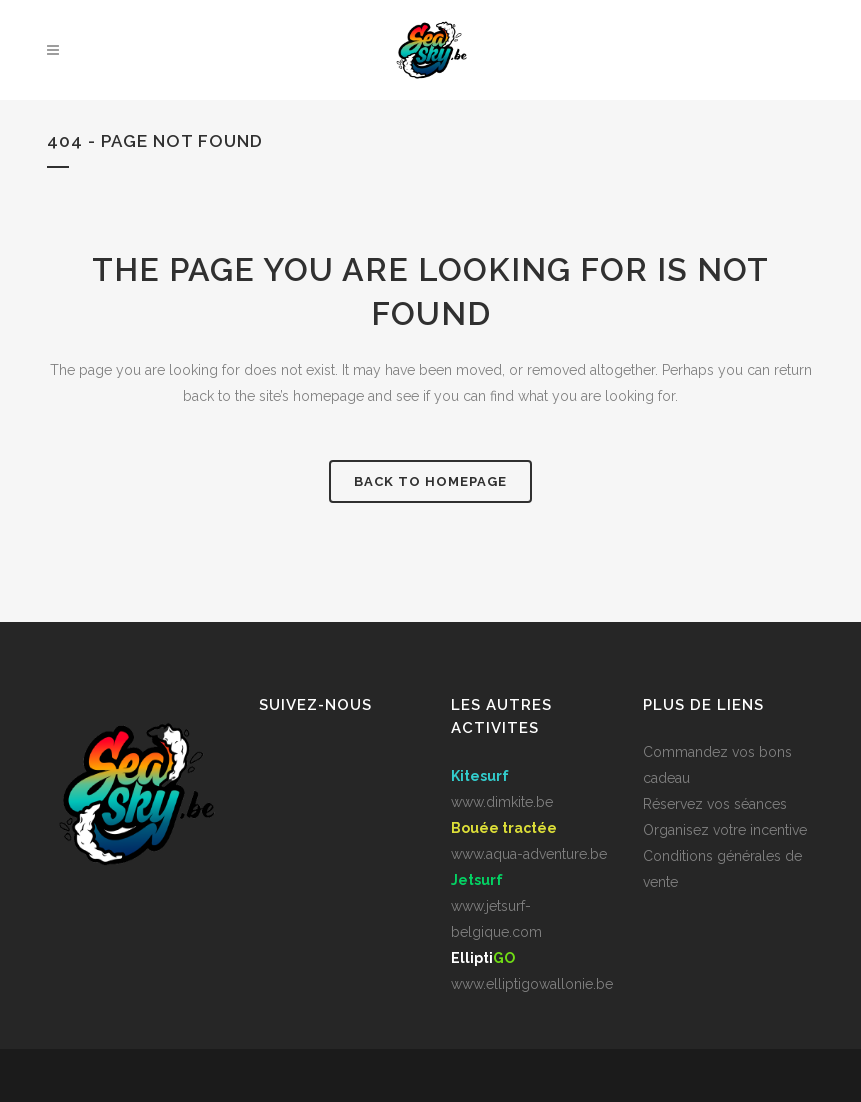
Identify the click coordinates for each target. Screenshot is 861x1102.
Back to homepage (430, 481)
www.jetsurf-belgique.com (496, 906)
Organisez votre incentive (725, 830)
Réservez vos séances (715, 804)
